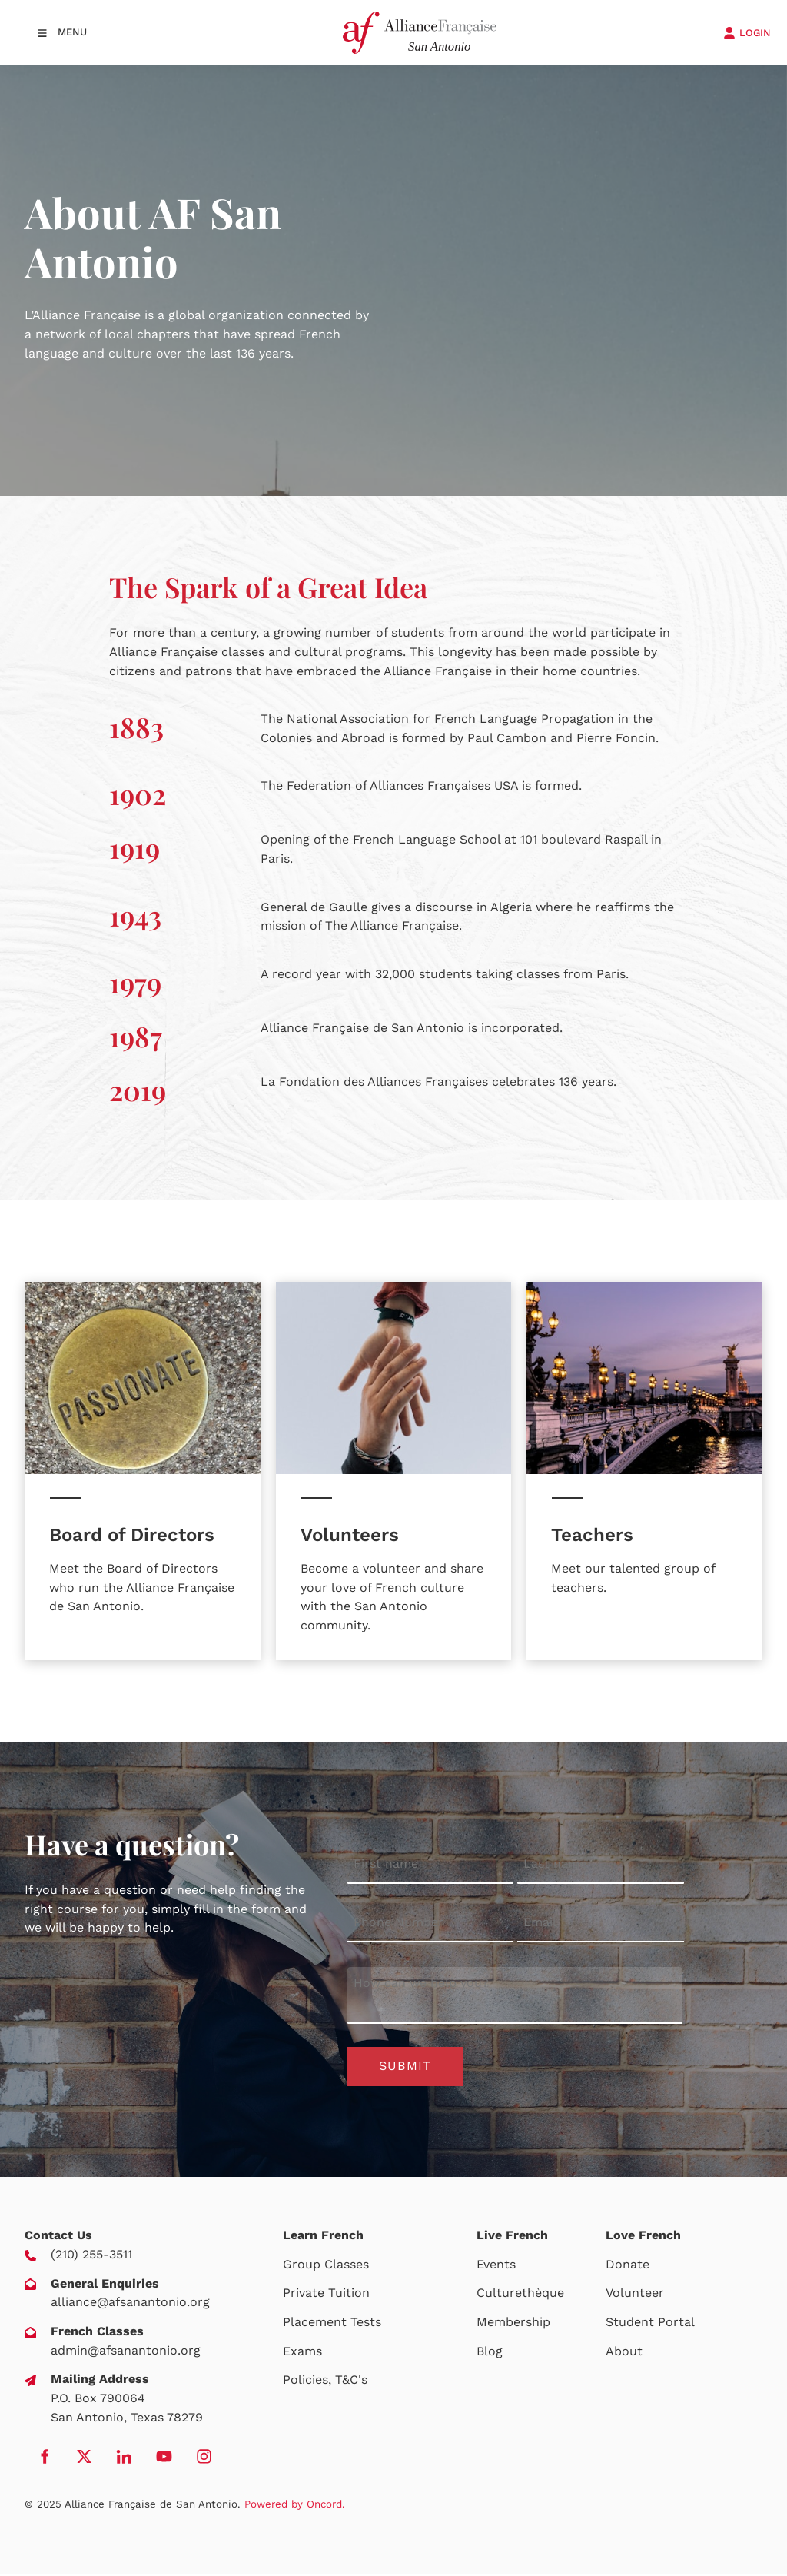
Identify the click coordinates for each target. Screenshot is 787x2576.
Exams (302, 2353)
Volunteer (635, 2295)
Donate (627, 2266)
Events (496, 2266)
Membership (513, 2324)
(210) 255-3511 (91, 2256)
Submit (405, 2067)
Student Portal (650, 2324)
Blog (490, 2353)
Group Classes (326, 2266)
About (624, 2353)
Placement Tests (332, 2324)
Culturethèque (520, 2295)
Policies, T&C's (325, 2382)
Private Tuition (326, 2295)
